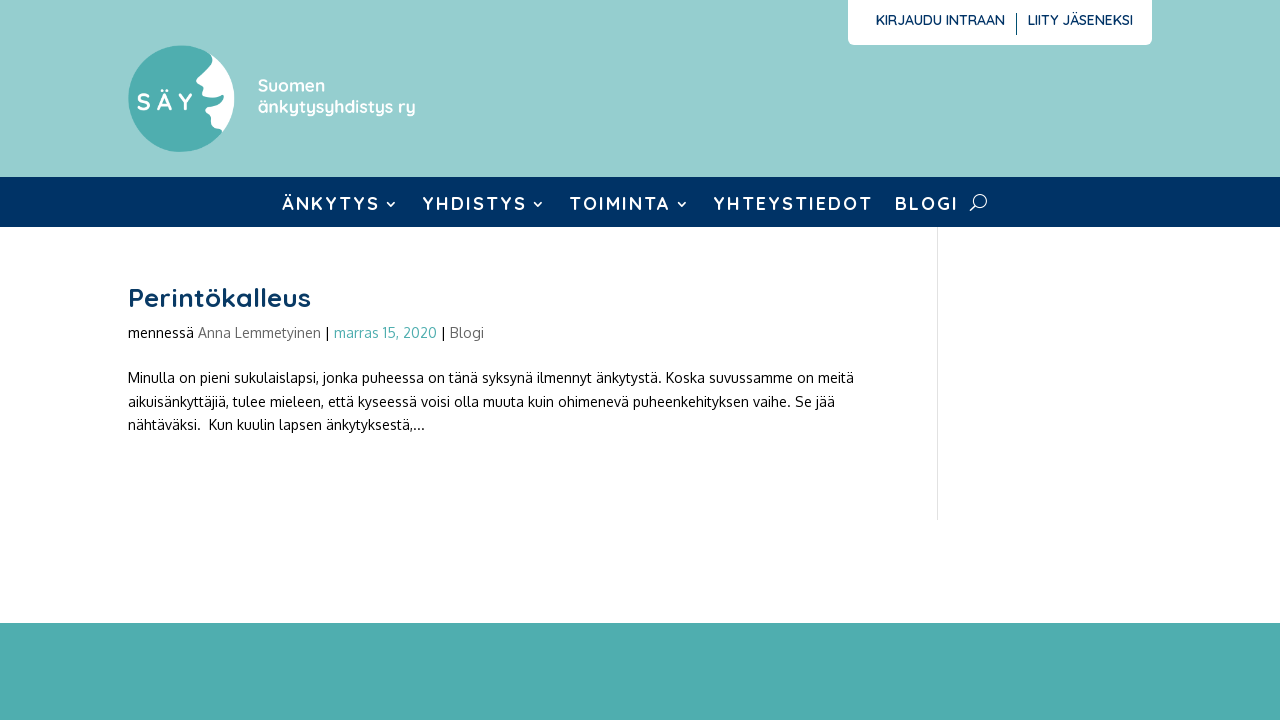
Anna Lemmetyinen (259, 332)
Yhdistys (474, 206)
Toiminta (620, 206)
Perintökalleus (219, 297)
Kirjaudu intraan (940, 21)
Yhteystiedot (793, 206)
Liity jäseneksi (1080, 21)
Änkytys (331, 206)
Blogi (927, 206)
